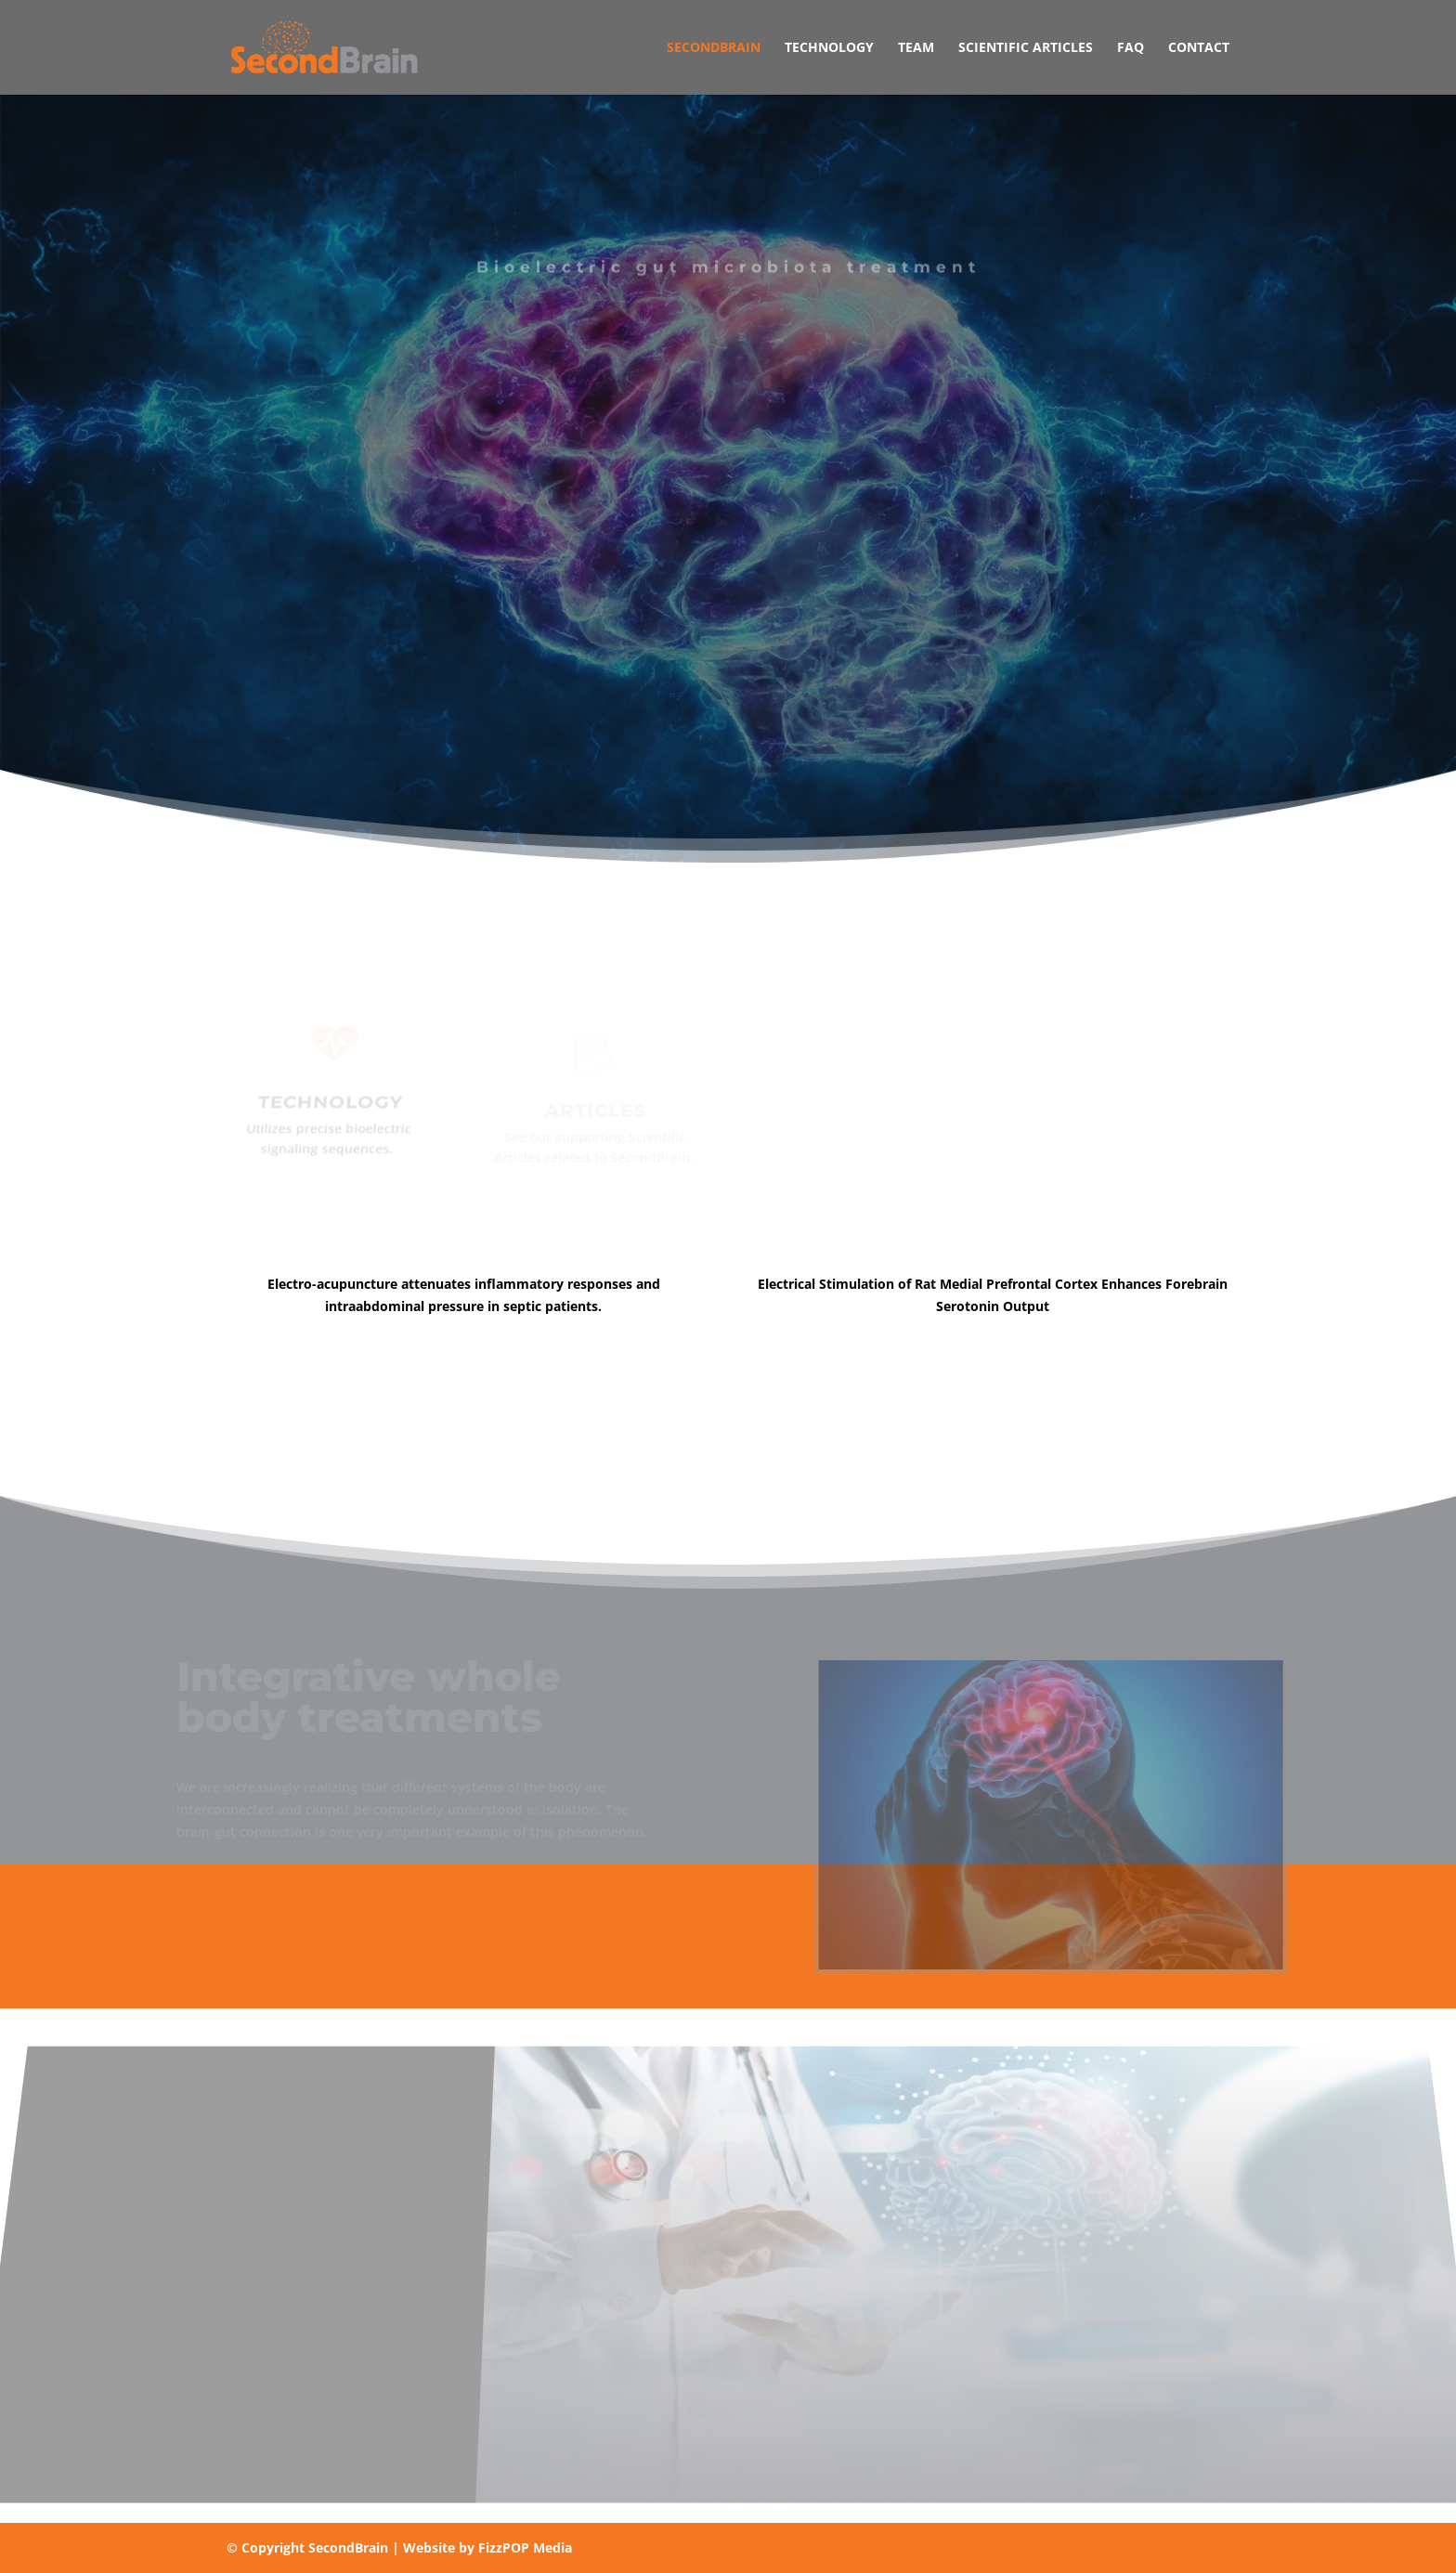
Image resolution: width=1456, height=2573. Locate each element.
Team (916, 48)
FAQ (1130, 48)
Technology (829, 48)
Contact (1198, 48)
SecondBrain (713, 48)
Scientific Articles (1025, 48)
